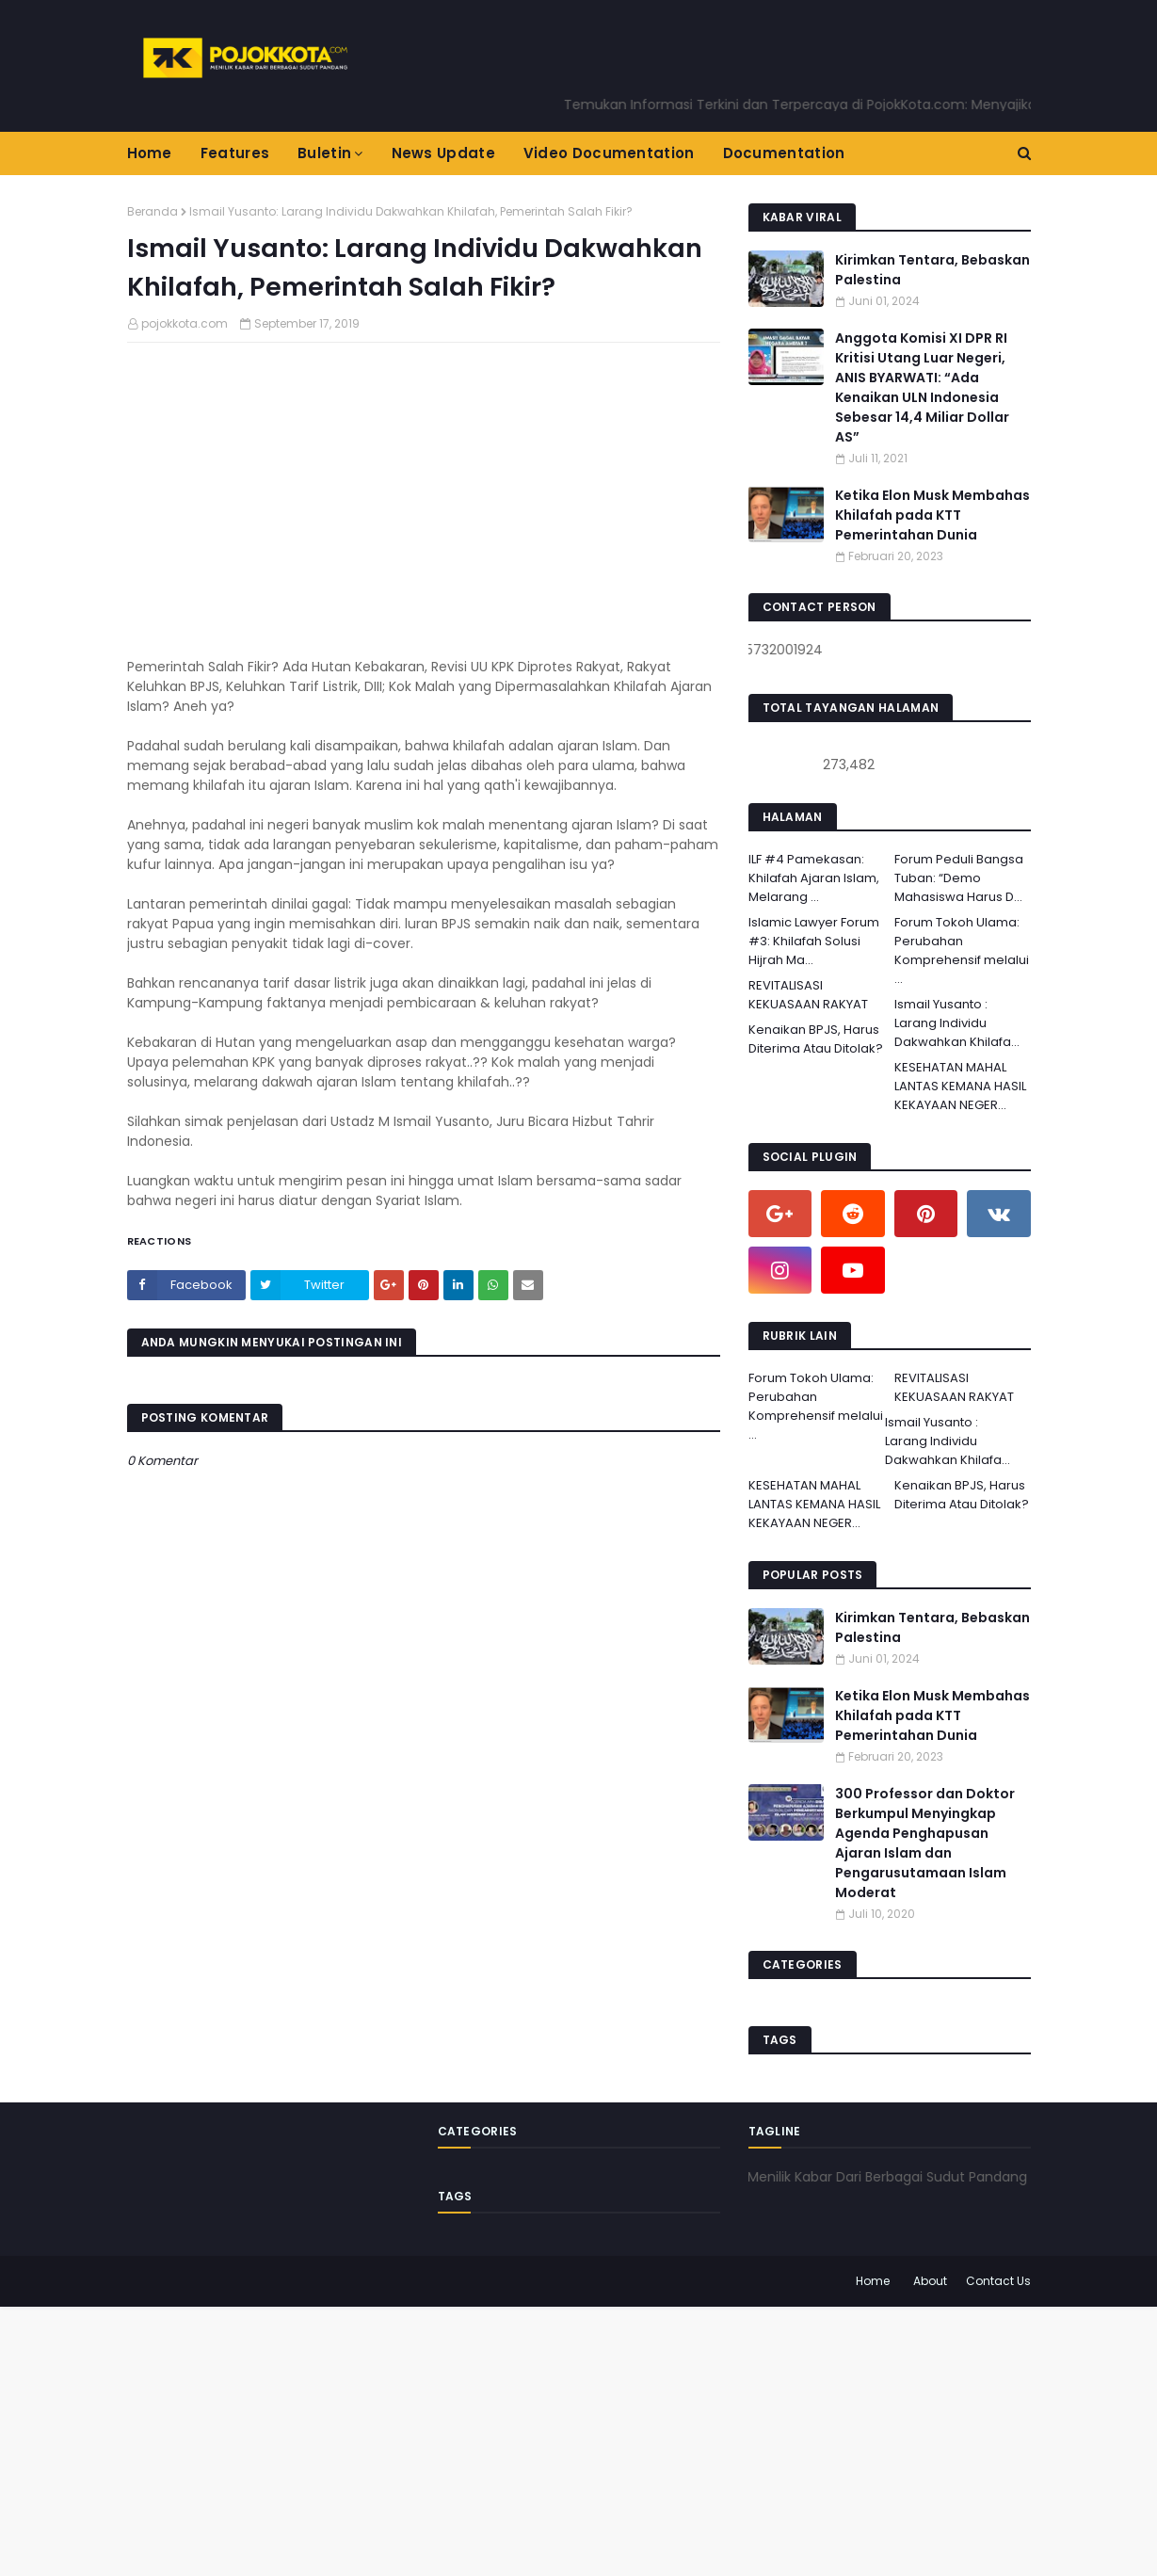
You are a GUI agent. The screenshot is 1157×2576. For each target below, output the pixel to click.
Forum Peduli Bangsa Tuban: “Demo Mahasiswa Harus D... (958, 878)
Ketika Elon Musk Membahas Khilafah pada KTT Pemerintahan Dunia (932, 515)
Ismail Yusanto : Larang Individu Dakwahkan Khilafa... (957, 1023)
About (930, 2281)
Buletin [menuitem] (324, 153)
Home (873, 2281)
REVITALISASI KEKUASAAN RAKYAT (808, 994)
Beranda (152, 211)
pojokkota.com (184, 323)
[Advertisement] (565, 2438)
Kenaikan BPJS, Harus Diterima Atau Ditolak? (815, 1039)
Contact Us (998, 2281)
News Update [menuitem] (443, 153)
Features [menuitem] (235, 153)
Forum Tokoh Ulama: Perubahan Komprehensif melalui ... (961, 950)
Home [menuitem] (149, 153)
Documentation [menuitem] (784, 153)
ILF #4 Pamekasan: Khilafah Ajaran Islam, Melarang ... (813, 878)
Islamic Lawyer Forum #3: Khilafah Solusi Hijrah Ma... (813, 941)
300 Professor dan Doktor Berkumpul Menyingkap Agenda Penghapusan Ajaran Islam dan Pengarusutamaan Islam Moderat (925, 1843)
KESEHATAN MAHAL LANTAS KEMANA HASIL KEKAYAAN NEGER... (960, 1086)
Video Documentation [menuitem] (609, 153)
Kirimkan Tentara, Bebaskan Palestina (932, 269)
